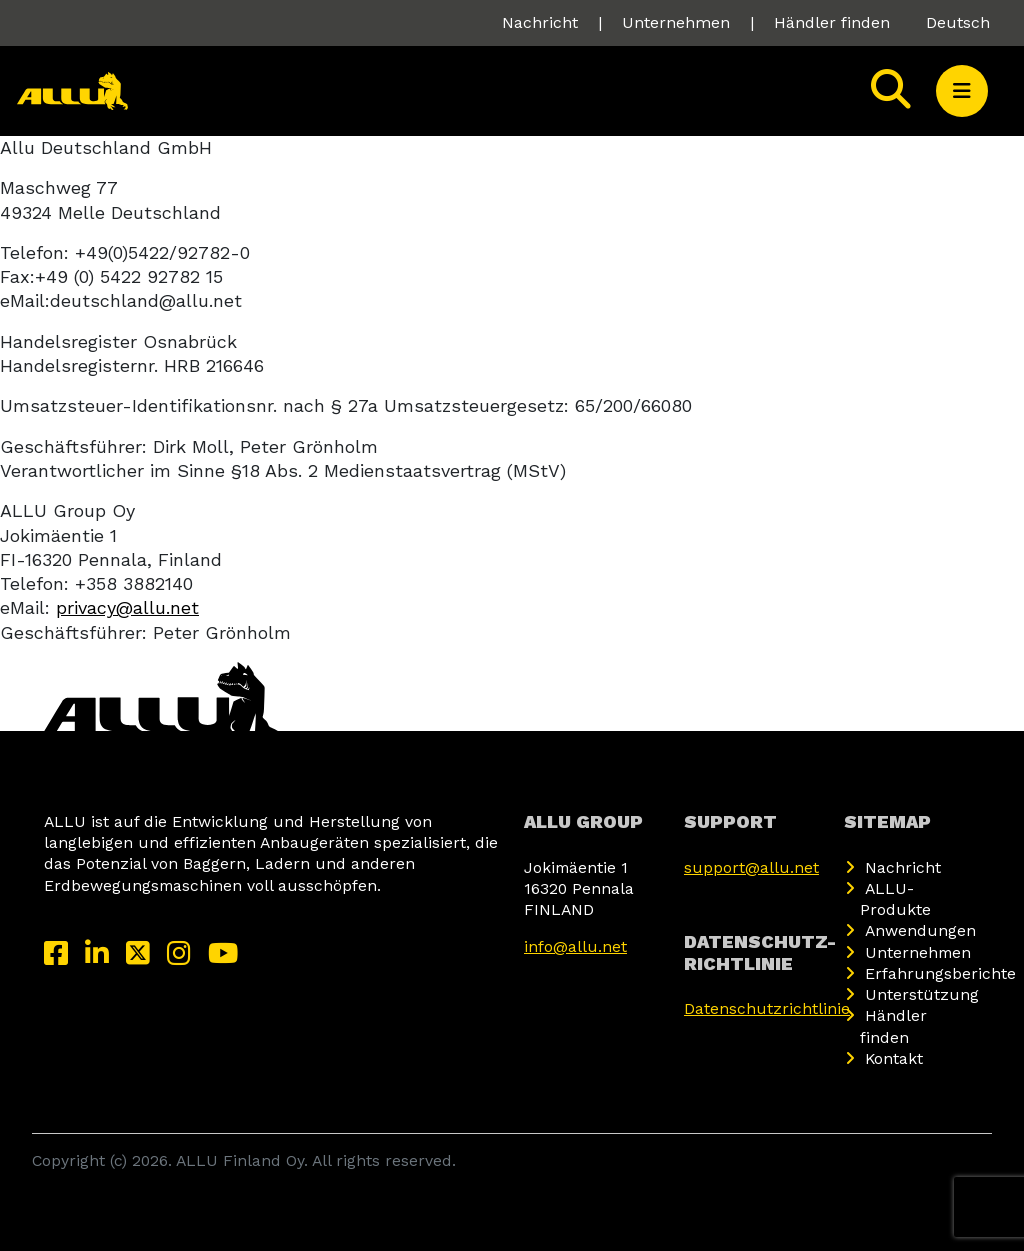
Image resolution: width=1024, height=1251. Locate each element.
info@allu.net (575, 946)
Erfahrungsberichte (940, 973)
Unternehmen (676, 22)
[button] (962, 91)
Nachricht (540, 22)
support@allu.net (751, 867)
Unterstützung (922, 994)
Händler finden (832, 22)
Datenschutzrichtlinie (767, 1008)
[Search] (891, 91)
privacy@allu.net (127, 607)
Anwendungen (920, 930)
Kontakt (894, 1058)
